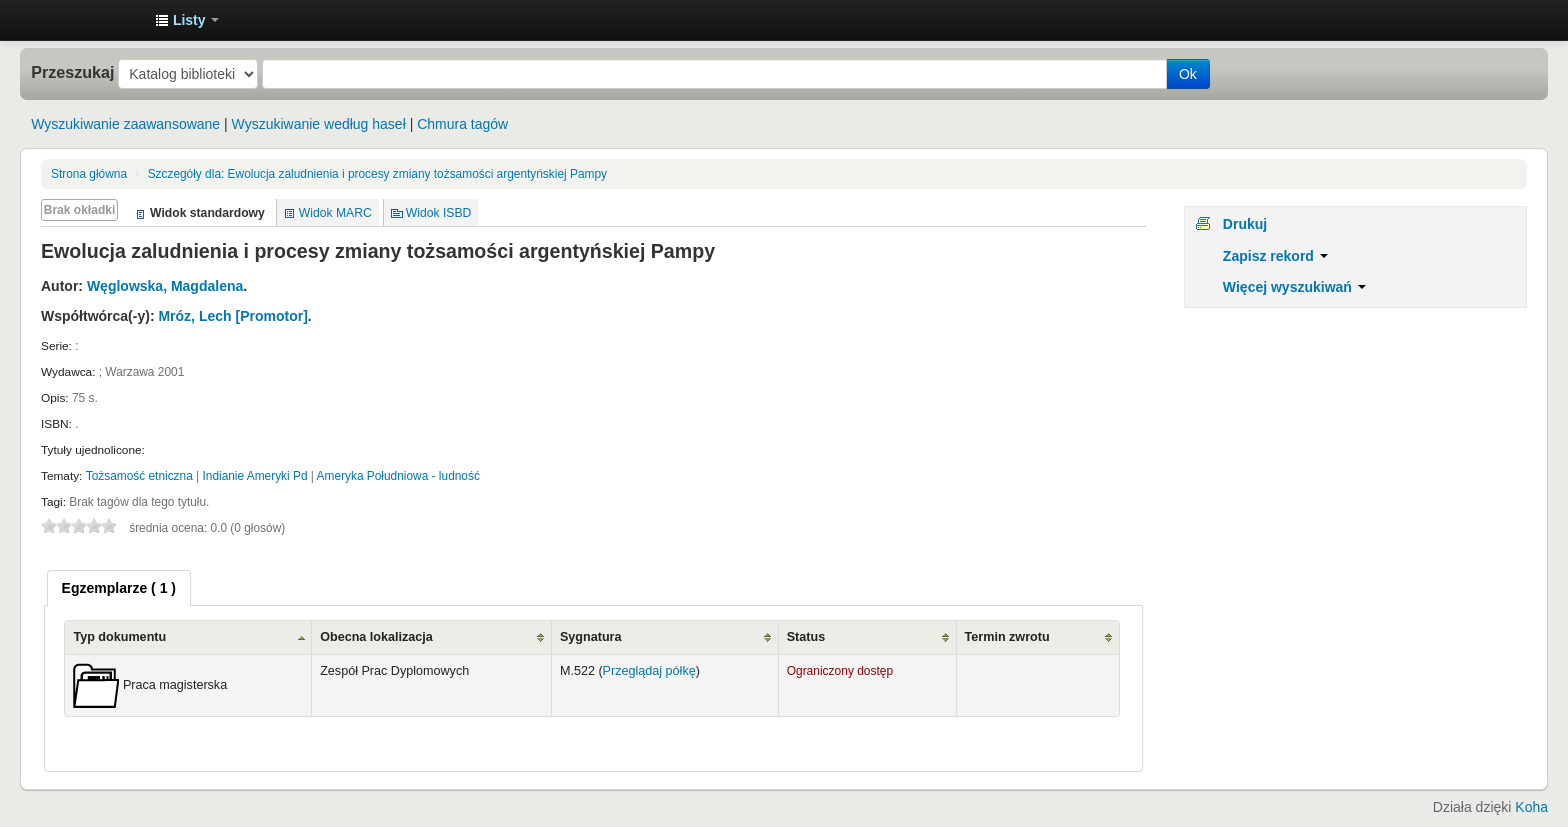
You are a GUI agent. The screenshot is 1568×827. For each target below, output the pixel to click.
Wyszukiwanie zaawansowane (125, 124)
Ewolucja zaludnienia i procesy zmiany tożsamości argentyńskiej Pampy (377, 174)
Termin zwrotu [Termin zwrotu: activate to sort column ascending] (1007, 637)
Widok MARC (335, 213)
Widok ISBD (439, 213)
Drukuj (1245, 224)
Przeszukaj (72, 72)
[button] (187, 20)
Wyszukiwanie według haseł (319, 124)
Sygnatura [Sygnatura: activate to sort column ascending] (591, 637)
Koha (1531, 807)
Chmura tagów (462, 124)
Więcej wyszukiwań (1294, 287)
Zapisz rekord (1275, 256)
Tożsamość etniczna (139, 476)
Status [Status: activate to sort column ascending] (806, 637)
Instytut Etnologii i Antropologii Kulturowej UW (90, 20)
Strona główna (89, 174)
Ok (1188, 74)
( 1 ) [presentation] (119, 588)
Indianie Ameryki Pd (254, 476)
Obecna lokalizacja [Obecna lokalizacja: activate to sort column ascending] (376, 637)
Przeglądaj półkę (649, 671)
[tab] (119, 588)
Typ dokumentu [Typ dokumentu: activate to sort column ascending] (119, 637)
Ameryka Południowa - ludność (398, 476)
